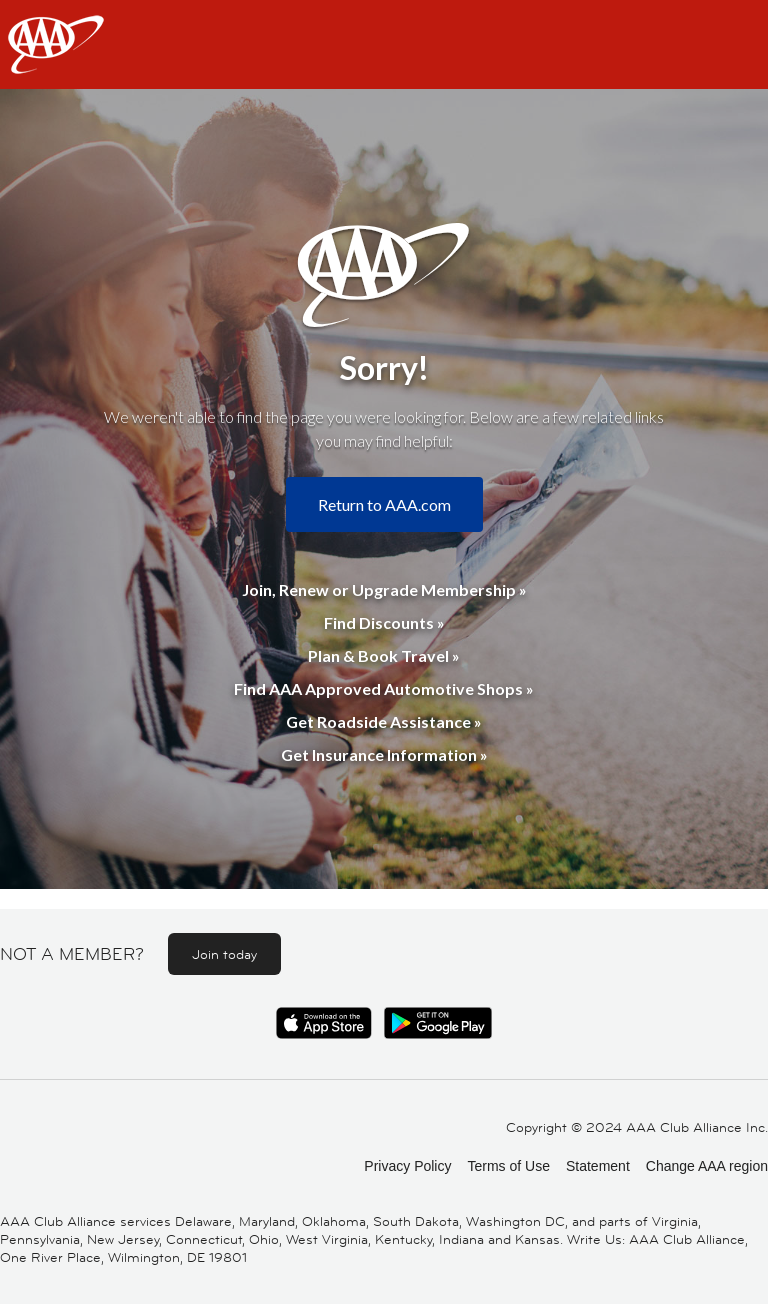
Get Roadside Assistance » (384, 721)
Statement (598, 1166)
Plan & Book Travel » (384, 655)
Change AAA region (707, 1166)
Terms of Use (508, 1166)
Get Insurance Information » (384, 754)
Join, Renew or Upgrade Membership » (384, 589)
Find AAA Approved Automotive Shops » (384, 688)
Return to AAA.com (384, 504)
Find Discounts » (384, 622)
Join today (224, 954)
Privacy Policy (407, 1166)
